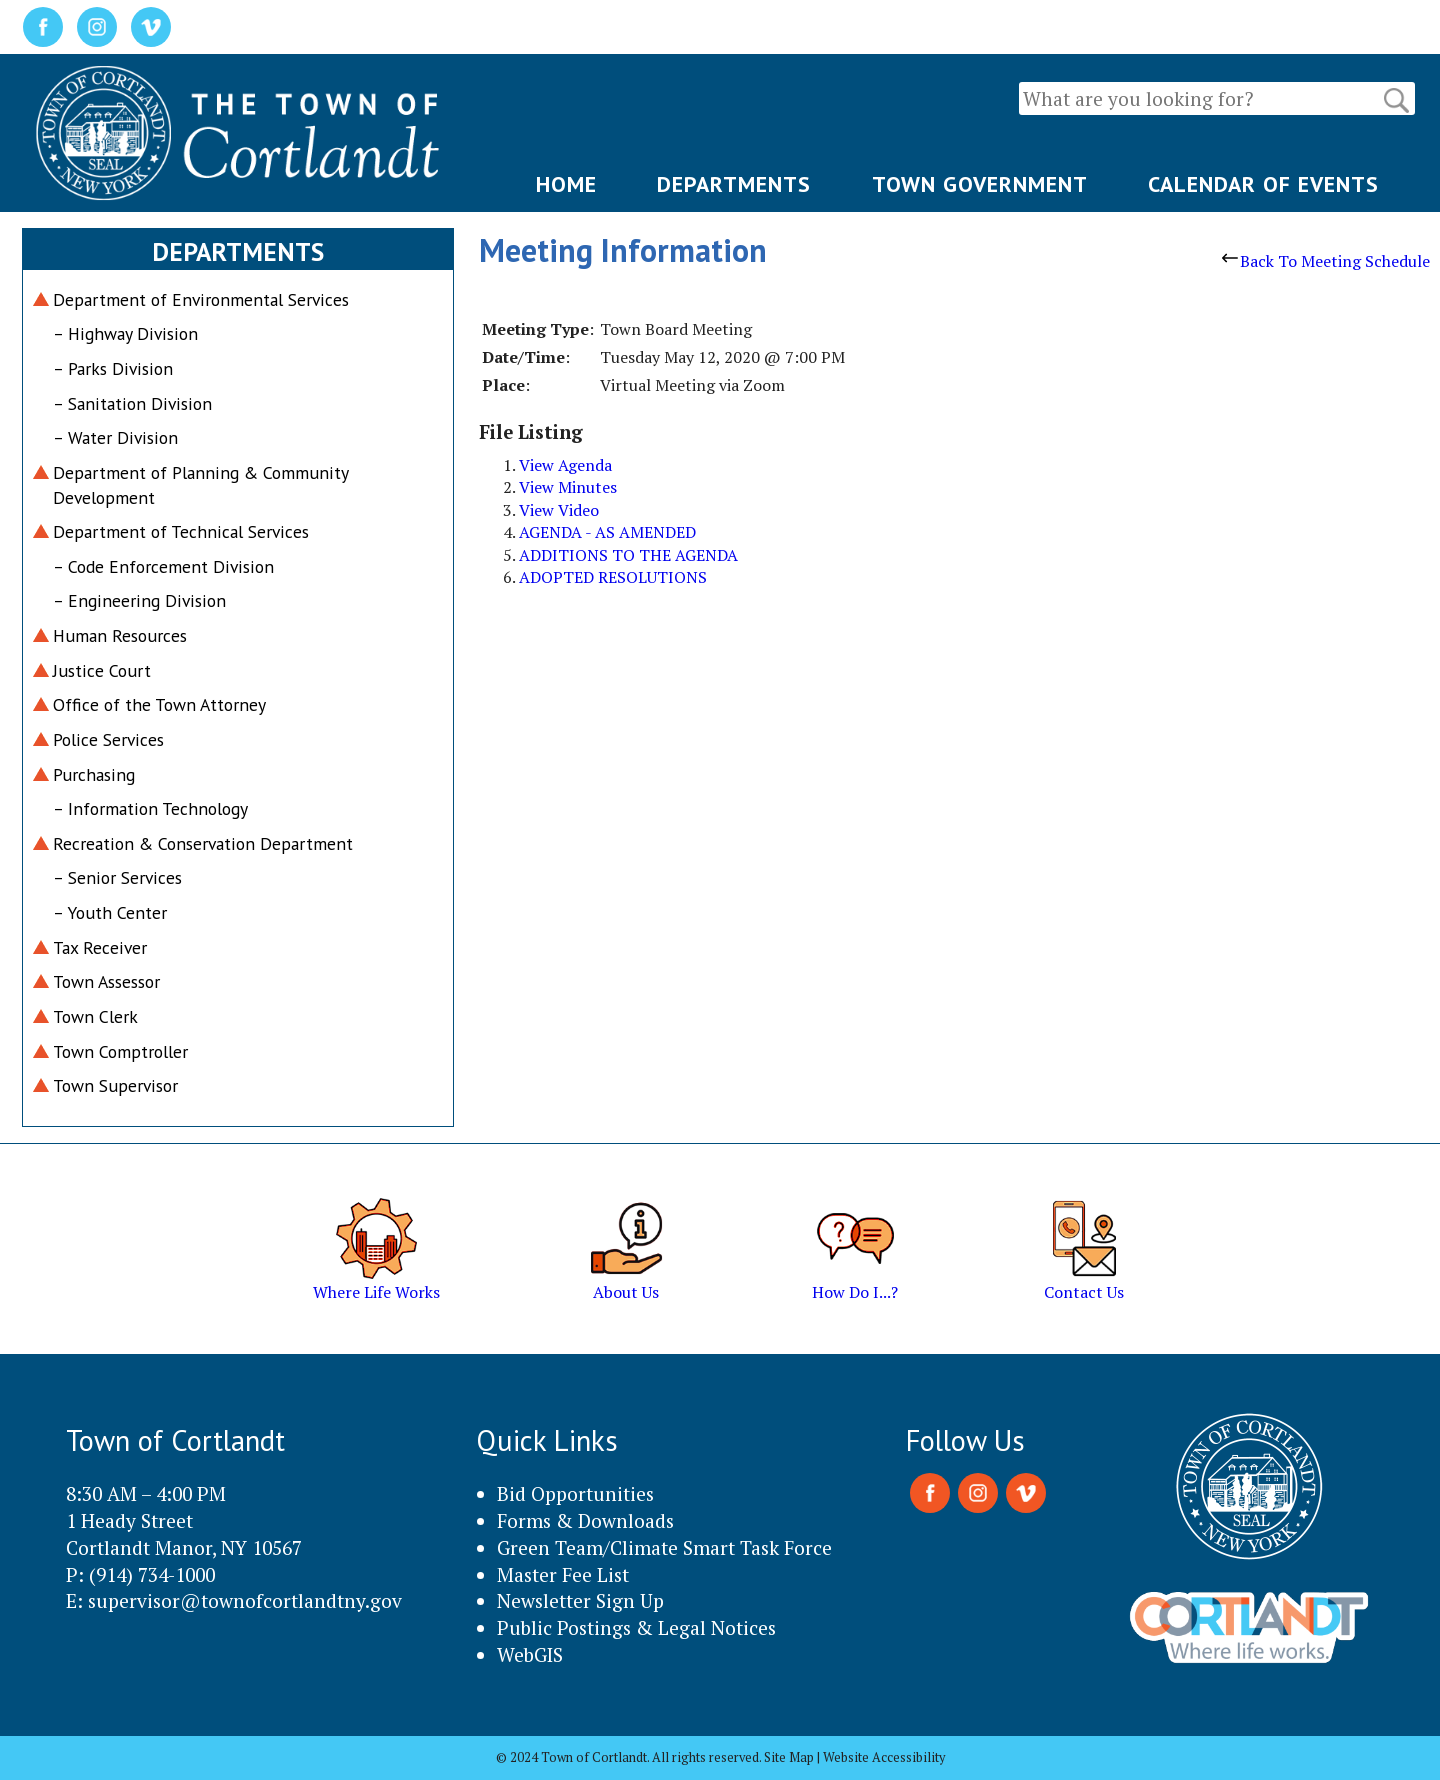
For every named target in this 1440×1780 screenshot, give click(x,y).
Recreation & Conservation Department (203, 843)
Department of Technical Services (181, 531)
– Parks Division (113, 368)
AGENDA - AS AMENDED (607, 532)
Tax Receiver (100, 947)
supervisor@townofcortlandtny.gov (245, 1600)
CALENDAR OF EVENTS (1263, 184)
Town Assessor (106, 981)
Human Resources (120, 635)
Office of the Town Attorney (159, 704)
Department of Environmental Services (201, 299)
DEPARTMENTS (734, 184)
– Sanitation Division (132, 403)
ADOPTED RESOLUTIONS (613, 577)
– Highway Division (125, 333)
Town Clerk (95, 1016)
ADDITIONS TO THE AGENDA (628, 555)
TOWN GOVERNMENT (980, 184)
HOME (566, 184)
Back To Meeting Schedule (1326, 261)
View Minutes (568, 487)
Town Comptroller (120, 1051)
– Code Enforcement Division (163, 566)
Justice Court (102, 670)
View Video (559, 510)
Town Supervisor (115, 1085)
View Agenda (565, 465)
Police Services (108, 739)
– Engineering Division (139, 600)
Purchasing (94, 774)
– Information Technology (150, 808)
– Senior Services (117, 877)
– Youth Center (110, 912)
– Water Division (115, 437)
